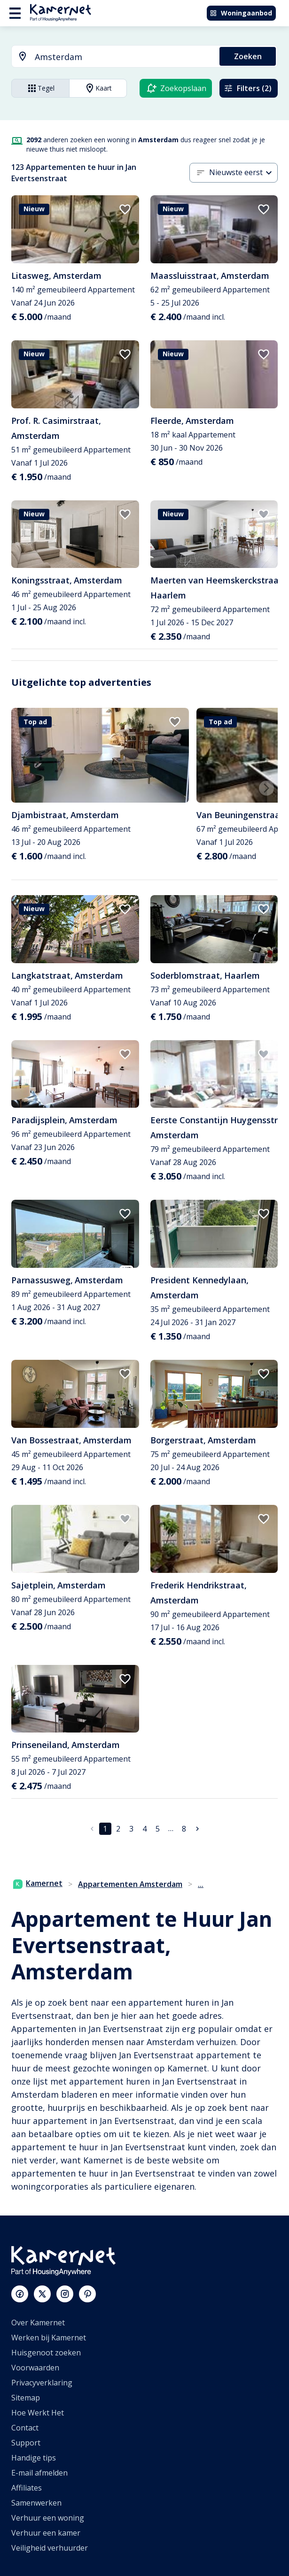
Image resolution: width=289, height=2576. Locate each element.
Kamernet (37, 1883)
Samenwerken (36, 2503)
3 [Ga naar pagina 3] (131, 1829)
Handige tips (33, 2458)
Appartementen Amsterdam (130, 1884)
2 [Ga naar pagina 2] (118, 1829)
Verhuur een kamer (45, 2533)
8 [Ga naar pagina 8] (184, 1829)
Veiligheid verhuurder (49, 2548)
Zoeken (248, 56)
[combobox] (110, 57)
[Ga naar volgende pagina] (197, 1829)
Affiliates (26, 2488)
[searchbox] (123, 57)
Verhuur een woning (47, 2518)
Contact (25, 2428)
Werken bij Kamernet (48, 2337)
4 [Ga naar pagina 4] (144, 1829)
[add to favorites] (125, 209)
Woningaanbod (241, 12)
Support (25, 2443)
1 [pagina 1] (105, 1829)
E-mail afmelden (39, 2473)
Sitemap (25, 2397)
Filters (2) (248, 88)
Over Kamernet (38, 2322)
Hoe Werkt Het (37, 2412)
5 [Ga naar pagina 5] (158, 1829)
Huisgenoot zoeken (46, 2352)
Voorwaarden (35, 2367)
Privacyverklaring (41, 2382)
